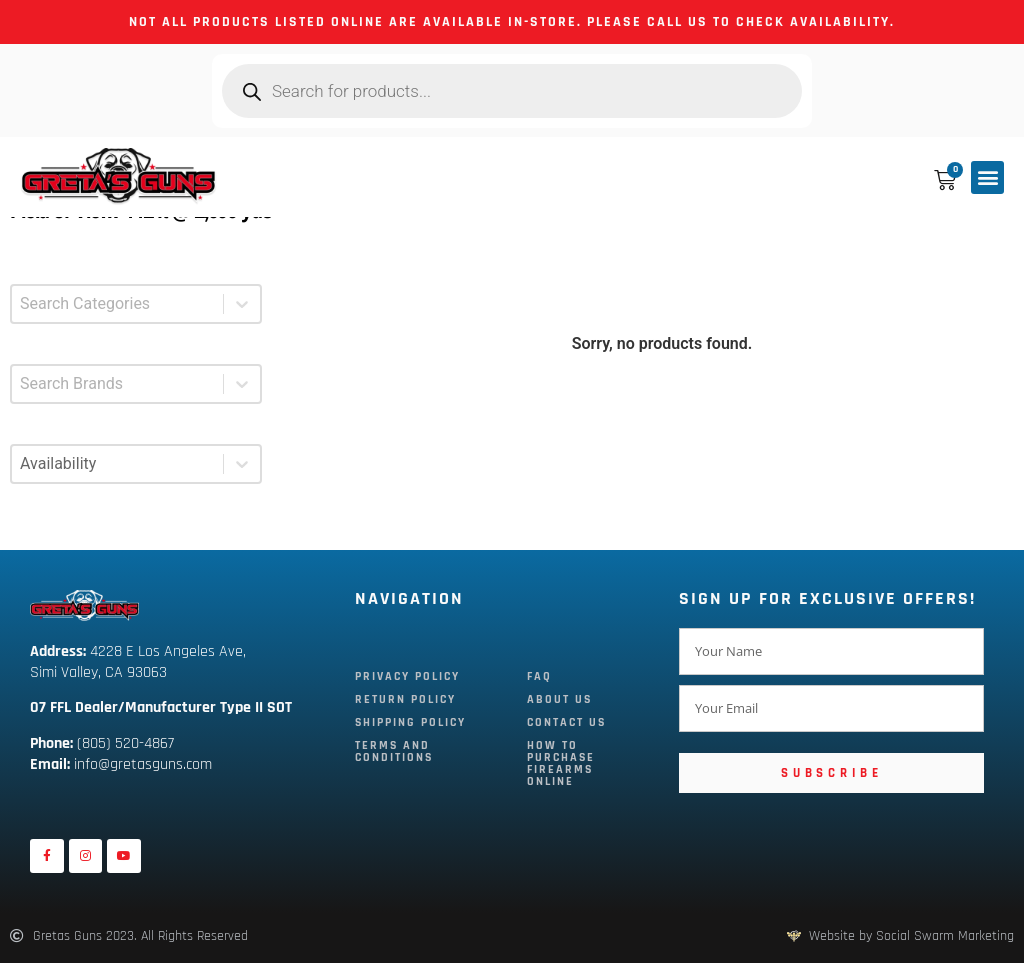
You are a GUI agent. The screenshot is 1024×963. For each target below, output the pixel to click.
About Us (559, 699)
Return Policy (405, 699)
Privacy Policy (407, 676)
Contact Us (566, 722)
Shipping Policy (410, 722)
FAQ (539, 676)
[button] (987, 177)
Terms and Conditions (394, 751)
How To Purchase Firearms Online (561, 763)
